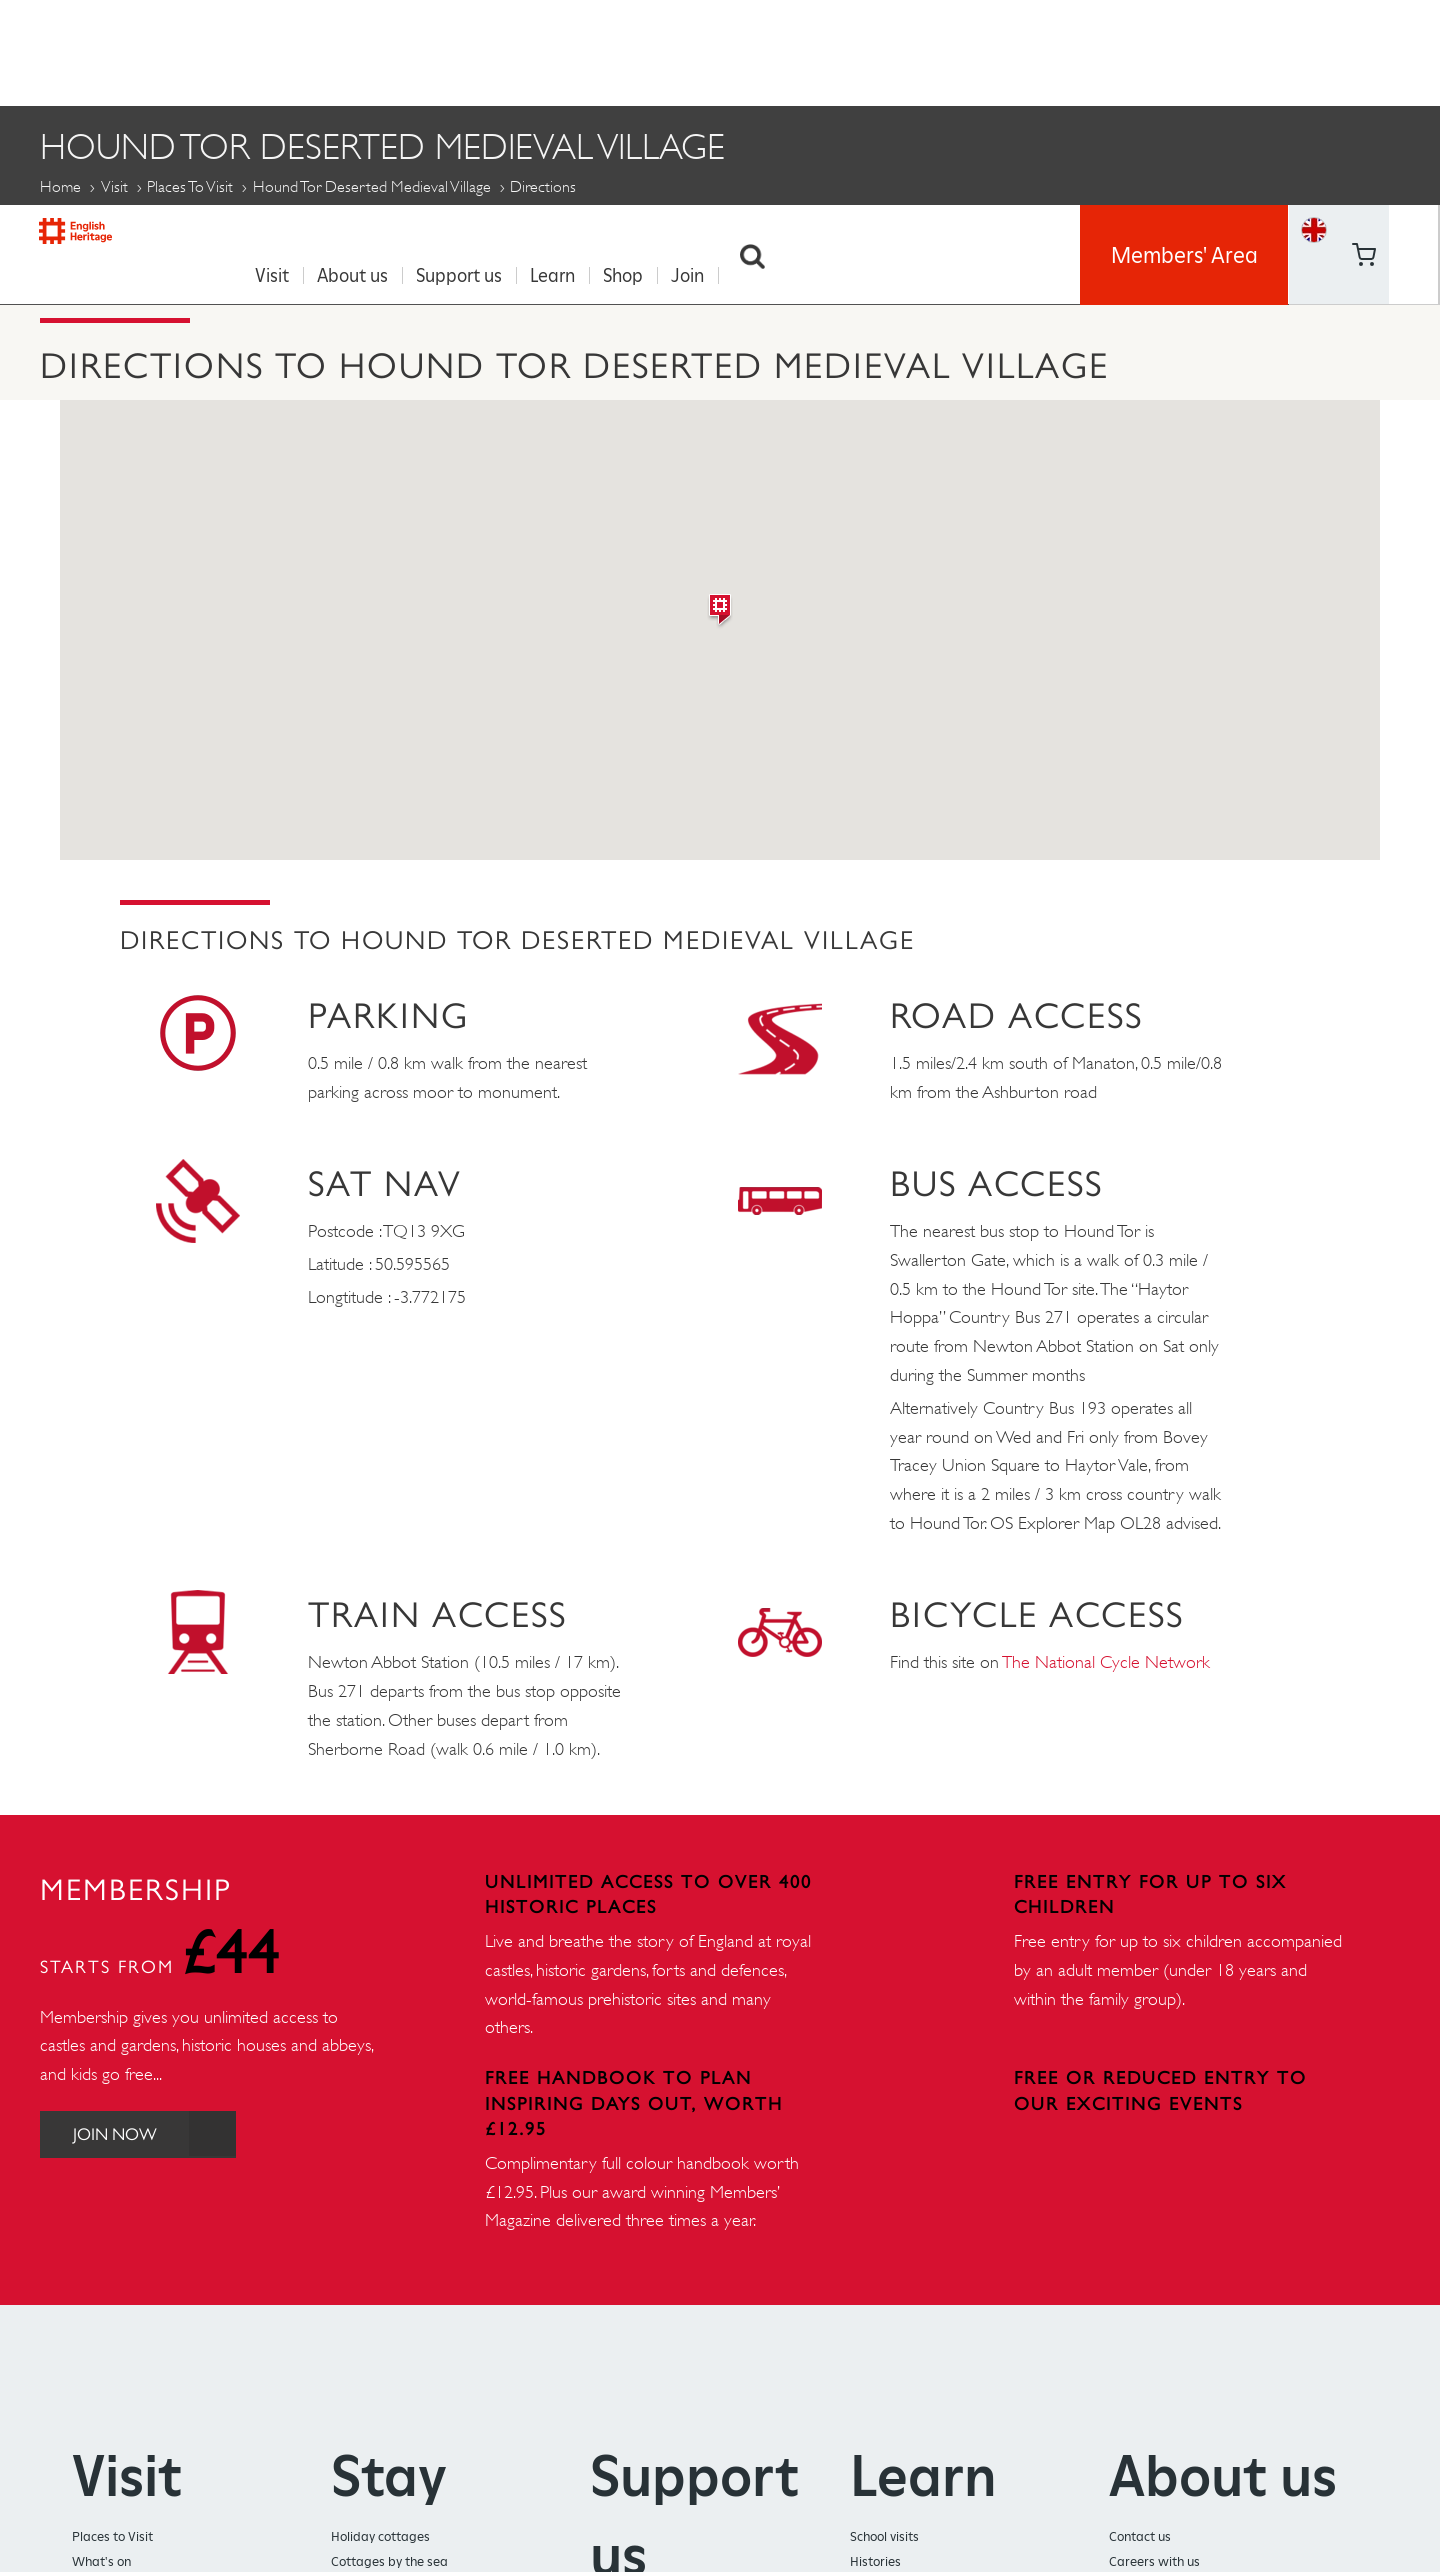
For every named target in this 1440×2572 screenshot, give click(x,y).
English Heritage (108, 44)
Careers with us (1154, 2555)
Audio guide (426, 232)
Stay (389, 2469)
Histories (875, 2555)
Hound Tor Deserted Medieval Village (372, 180)
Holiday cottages (380, 2530)
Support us (468, 51)
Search (762, 51)
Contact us (1140, 2530)
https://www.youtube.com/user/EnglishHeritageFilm (1363, 75)
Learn (561, 51)
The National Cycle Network (1106, 1656)
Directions (93, 232)
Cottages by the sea (389, 2555)
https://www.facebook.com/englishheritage (1363, 24)
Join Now (162, 2128)
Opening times (257, 232)
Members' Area (1184, 50)
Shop (632, 51)
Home (60, 180)
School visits (884, 2530)
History (566, 232)
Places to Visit (190, 180)
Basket (1314, 74)
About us (361, 51)
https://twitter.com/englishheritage (1414, 24)
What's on (101, 2555)
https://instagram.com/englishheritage (1414, 75)
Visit (281, 51)
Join (696, 51)
